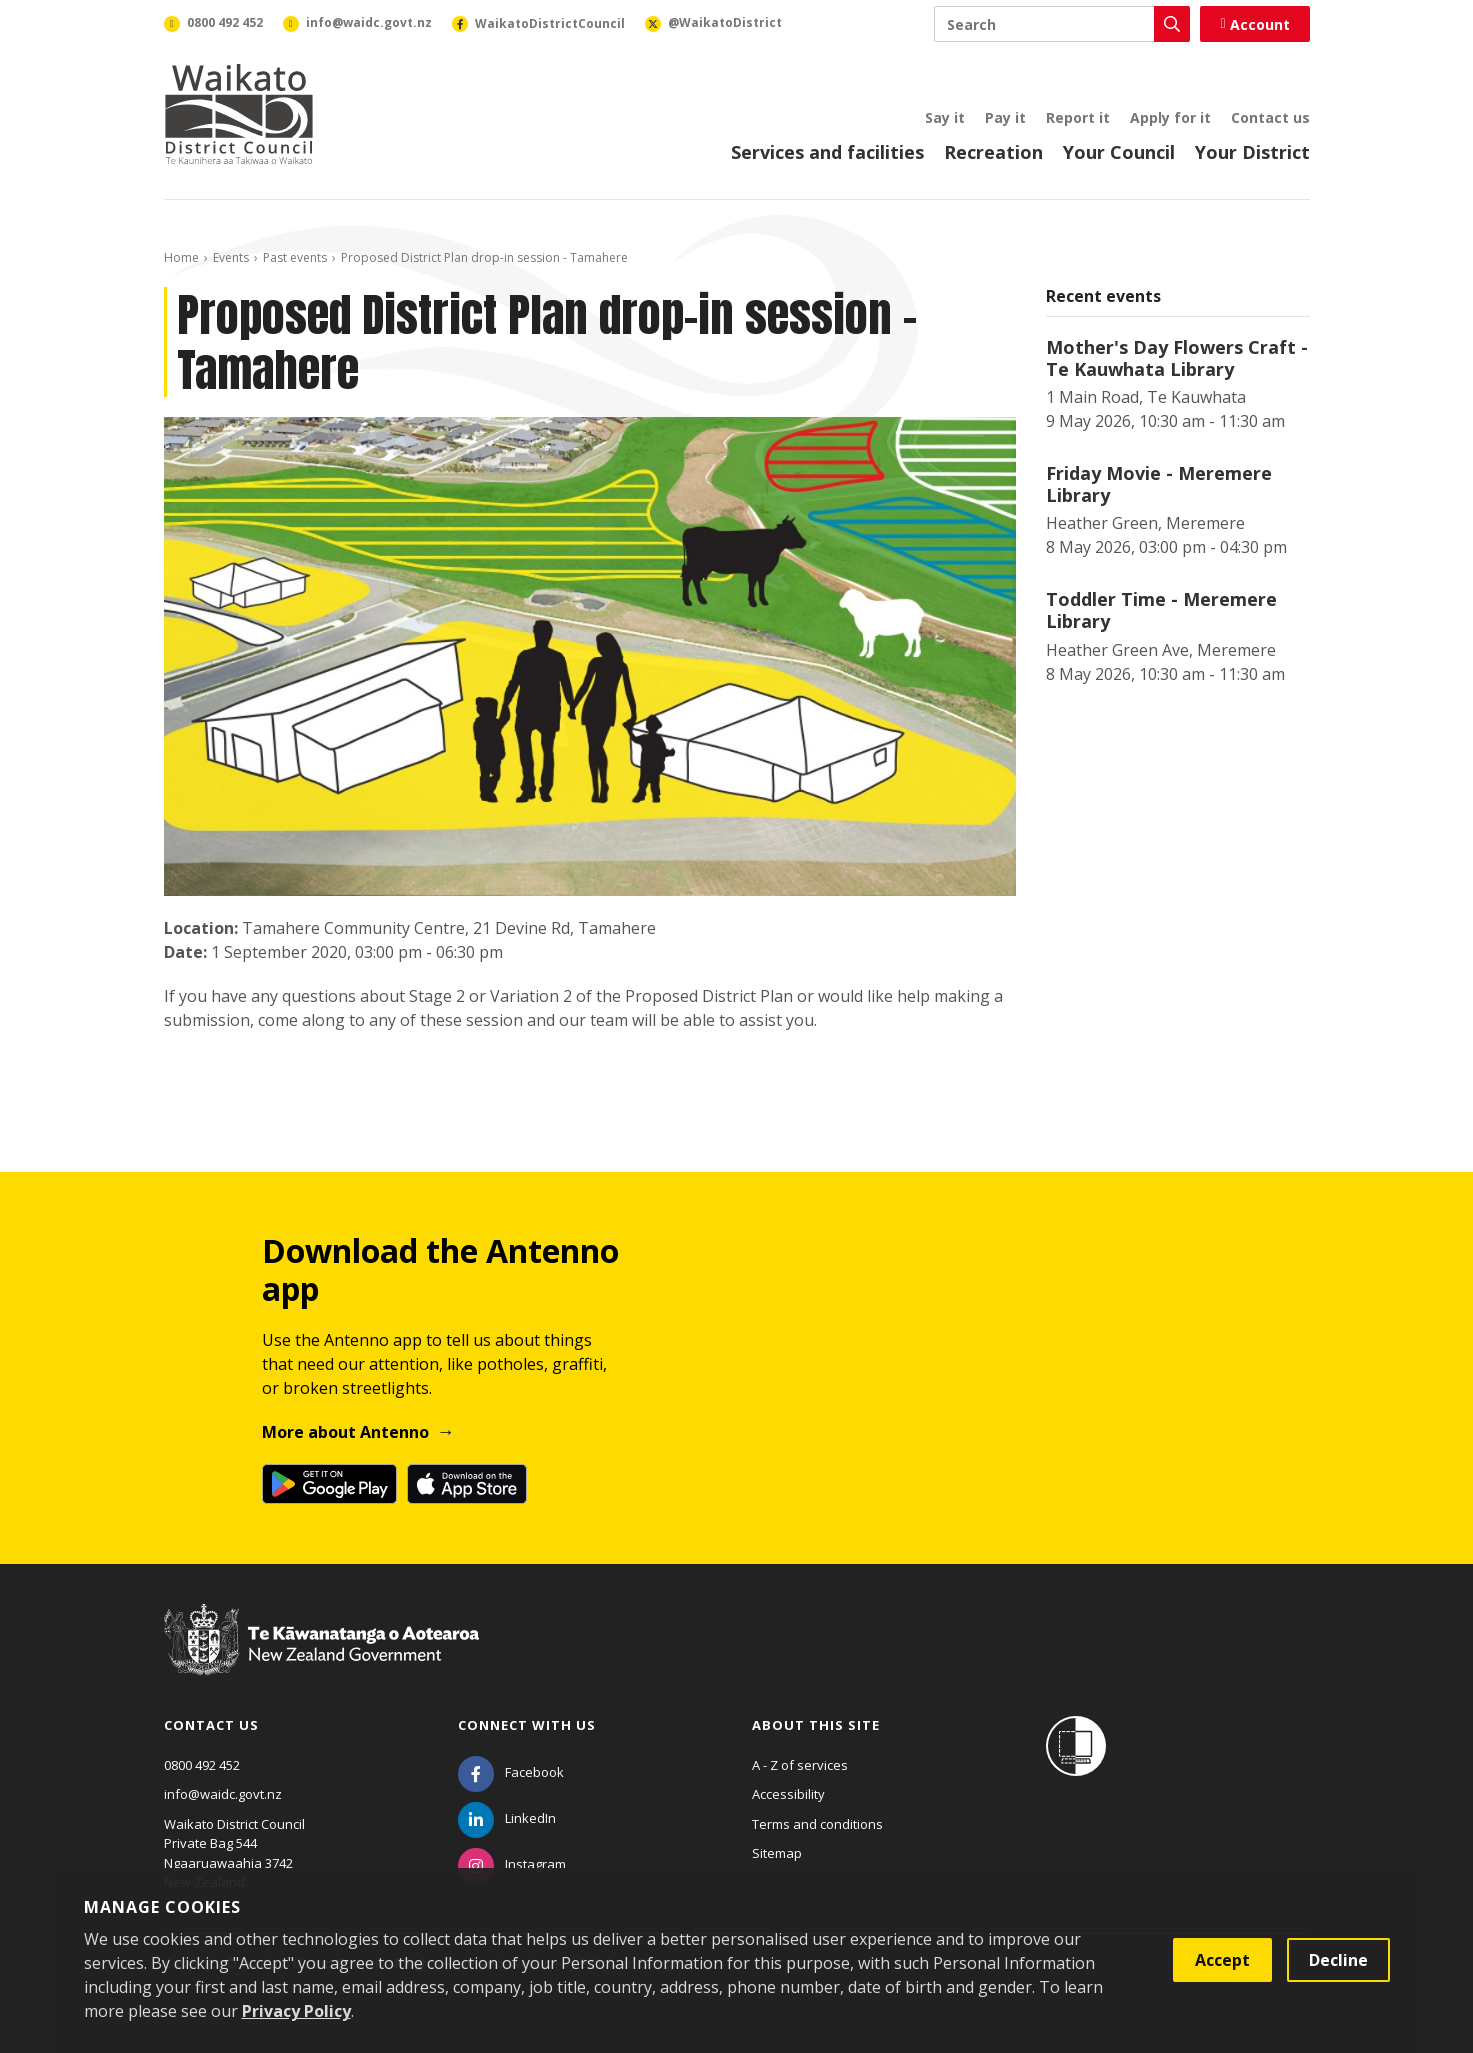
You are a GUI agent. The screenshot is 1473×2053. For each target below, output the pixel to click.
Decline (1338, 1960)
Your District (1252, 152)
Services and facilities (827, 152)
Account (1254, 24)
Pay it (1005, 117)
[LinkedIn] (507, 1818)
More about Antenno (345, 1432)
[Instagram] (512, 1864)
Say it (945, 117)
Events (231, 257)
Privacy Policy (296, 2011)
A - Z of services (800, 1765)
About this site (816, 1725)
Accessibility (788, 1794)
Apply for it (1170, 117)
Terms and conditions (817, 1824)
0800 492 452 (202, 1765)
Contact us (1270, 117)
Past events (295, 257)
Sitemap (777, 1853)
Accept (1222, 1960)
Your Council (1119, 152)
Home (181, 257)
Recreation (993, 152)
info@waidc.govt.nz (223, 1794)
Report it (1078, 117)
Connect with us (527, 1725)
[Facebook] (511, 1772)
